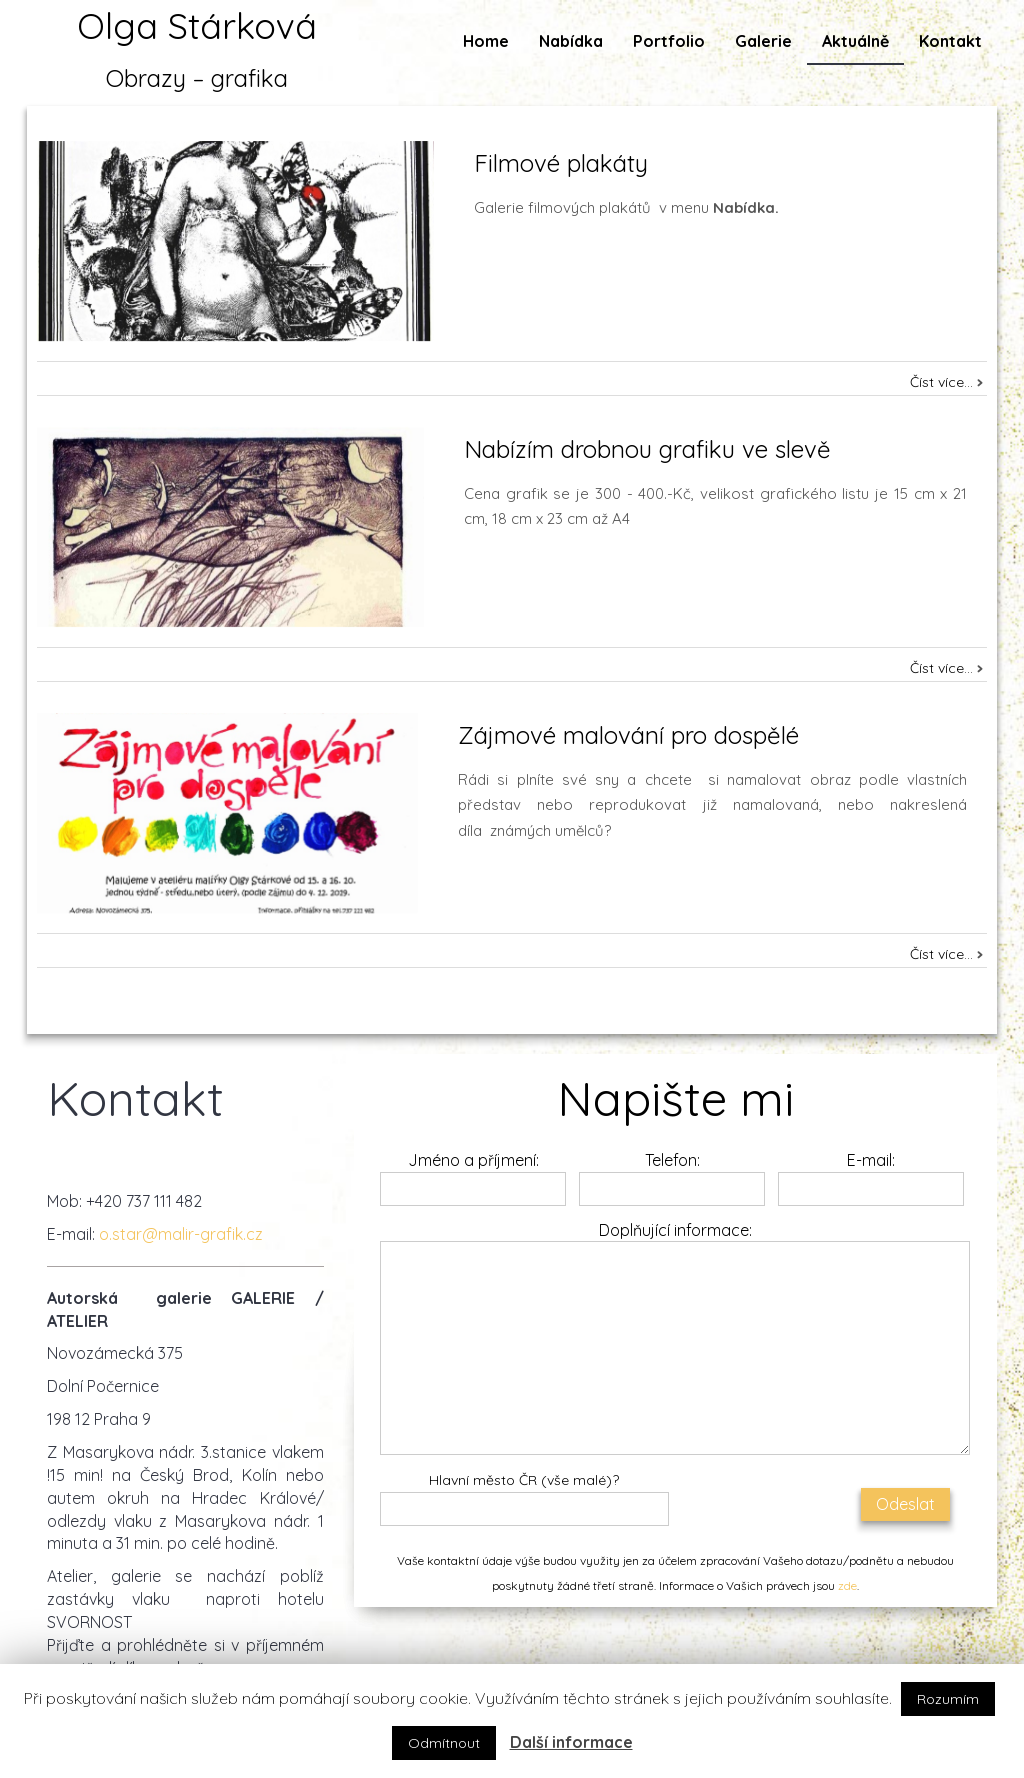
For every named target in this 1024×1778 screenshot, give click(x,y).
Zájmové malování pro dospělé (628, 735)
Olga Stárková (197, 25)
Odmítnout (444, 1743)
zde (847, 1585)
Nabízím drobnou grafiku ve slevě (647, 449)
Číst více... (941, 382)
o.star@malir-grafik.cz (181, 1234)
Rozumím (948, 1699)
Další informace (571, 1742)
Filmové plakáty (561, 163)
